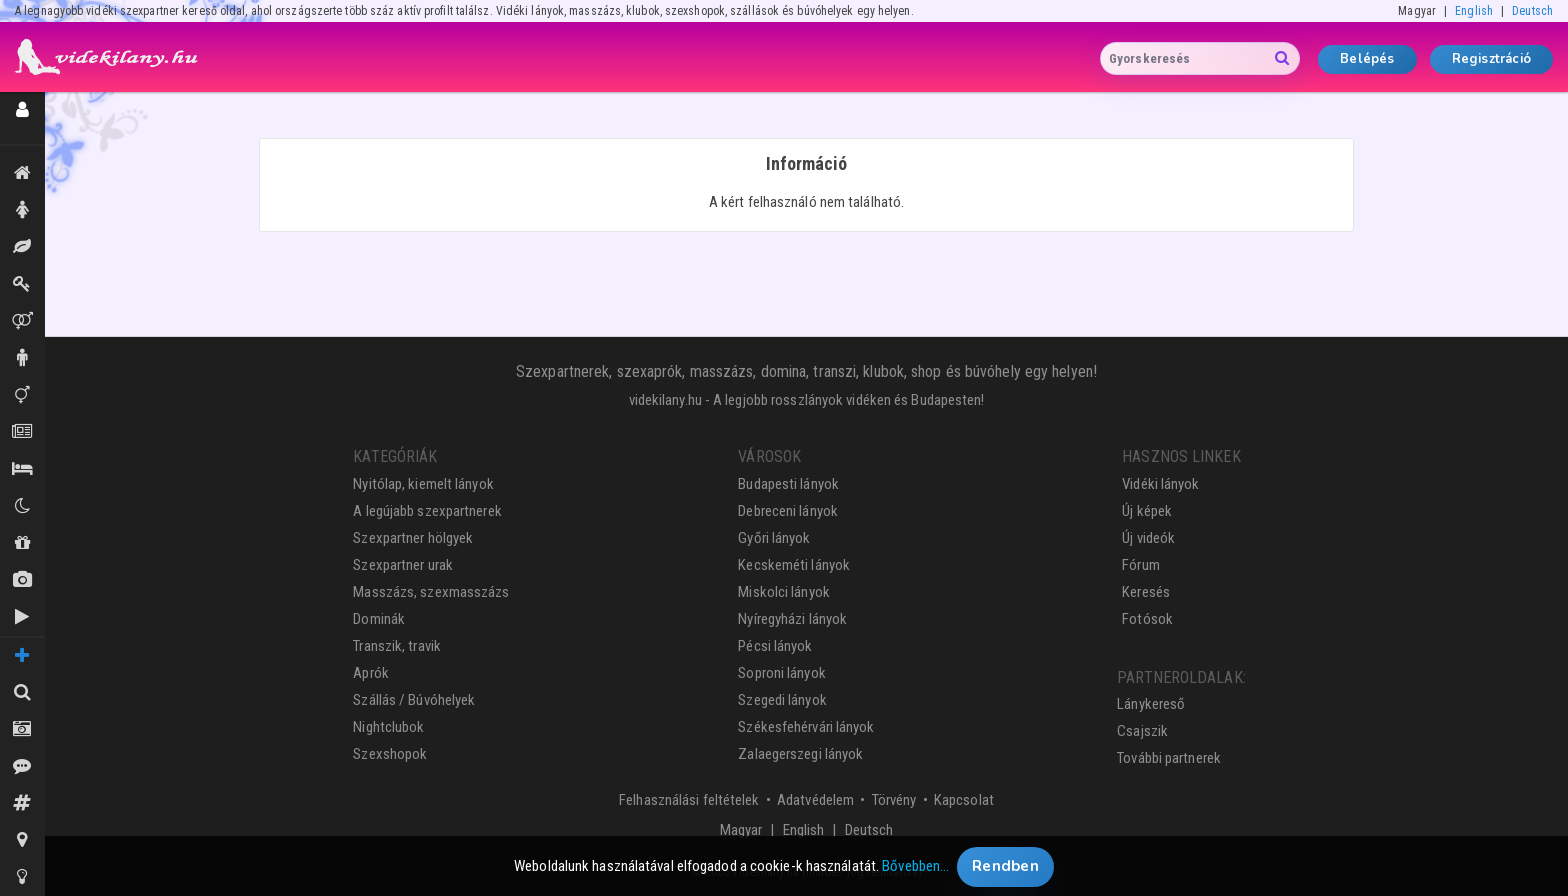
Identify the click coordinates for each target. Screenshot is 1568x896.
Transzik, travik (22, 395)
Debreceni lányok (788, 511)
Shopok (22, 543)
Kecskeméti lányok (794, 565)
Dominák (22, 284)
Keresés (1146, 592)
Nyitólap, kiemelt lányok (423, 484)
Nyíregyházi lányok (792, 619)
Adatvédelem (815, 800)
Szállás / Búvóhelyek (22, 469)
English (1474, 11)
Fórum (1141, 565)
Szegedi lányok (782, 700)
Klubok (22, 506)
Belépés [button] (1367, 59)
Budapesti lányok (788, 484)
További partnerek (1169, 758)
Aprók (22, 432)
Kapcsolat (964, 800)
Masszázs (22, 247)
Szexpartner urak (403, 565)
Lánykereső (1151, 704)
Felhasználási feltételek (689, 800)
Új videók (22, 617)
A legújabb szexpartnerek (427, 511)
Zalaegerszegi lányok (800, 754)
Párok (22, 321)
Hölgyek (22, 210)
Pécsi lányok (775, 646)
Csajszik (1142, 731)
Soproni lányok (781, 673)
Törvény (894, 800)
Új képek (22, 580)
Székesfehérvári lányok (806, 727)
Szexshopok (390, 754)
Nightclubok (388, 727)
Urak (22, 358)
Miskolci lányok (784, 592)
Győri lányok (774, 538)
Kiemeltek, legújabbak (22, 173)
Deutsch (1532, 11)
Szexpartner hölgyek (413, 538)
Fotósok (1147, 619)
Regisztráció (1491, 59)
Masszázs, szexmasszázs (431, 592)
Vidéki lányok (1160, 484)
